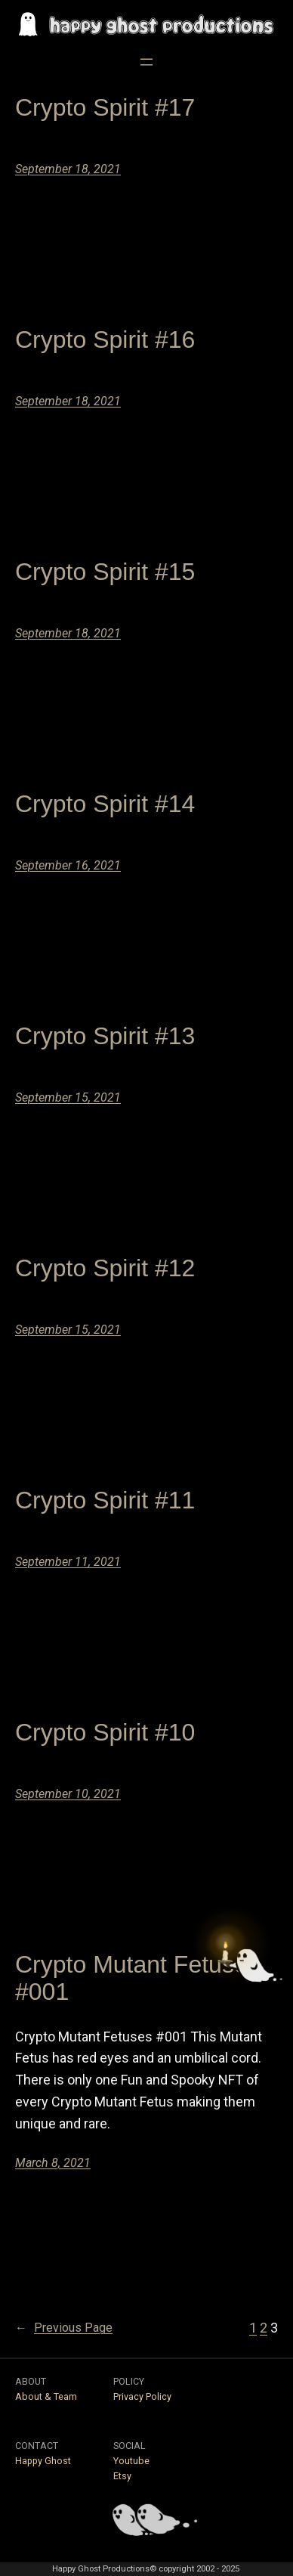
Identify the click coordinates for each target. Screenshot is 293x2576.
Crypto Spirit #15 (105, 571)
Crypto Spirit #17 (105, 107)
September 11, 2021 (68, 1562)
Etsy (122, 2475)
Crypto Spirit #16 (105, 339)
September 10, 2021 (68, 1794)
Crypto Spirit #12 (105, 1268)
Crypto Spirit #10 (105, 1732)
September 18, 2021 (68, 169)
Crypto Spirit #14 (105, 803)
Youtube (131, 2460)
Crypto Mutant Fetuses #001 (137, 1978)
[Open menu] (146, 62)
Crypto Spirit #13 (105, 1035)
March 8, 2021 (53, 2163)
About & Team (46, 2396)
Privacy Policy (142, 2396)
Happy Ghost (43, 2460)
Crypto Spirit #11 (105, 1500)
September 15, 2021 (68, 1097)
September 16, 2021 (68, 865)
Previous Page (64, 2328)
